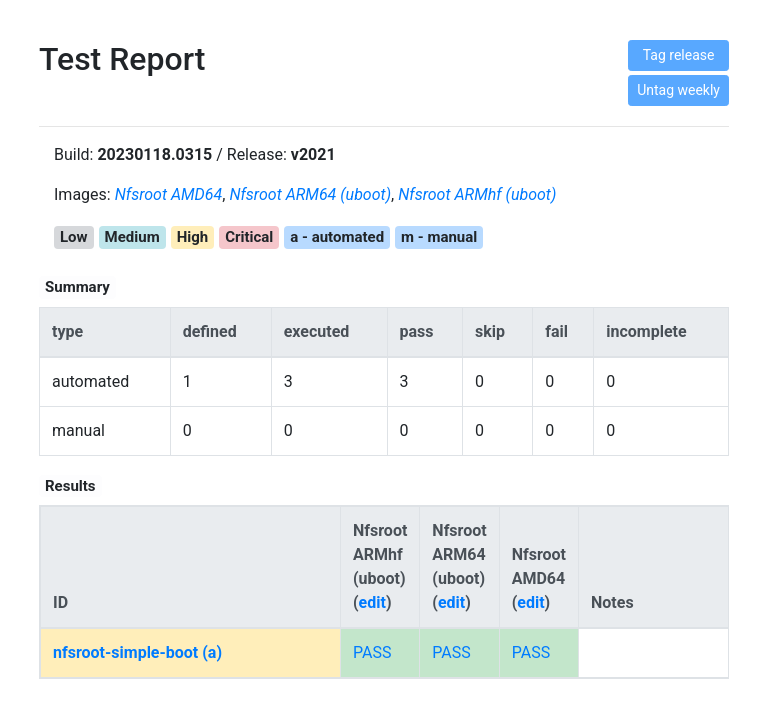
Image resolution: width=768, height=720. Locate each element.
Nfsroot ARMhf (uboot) (477, 194)
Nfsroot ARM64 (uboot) (310, 194)
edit (372, 602)
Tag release (679, 55)
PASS (372, 652)
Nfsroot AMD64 (169, 194)
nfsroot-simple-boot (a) (137, 652)
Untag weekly (678, 90)
